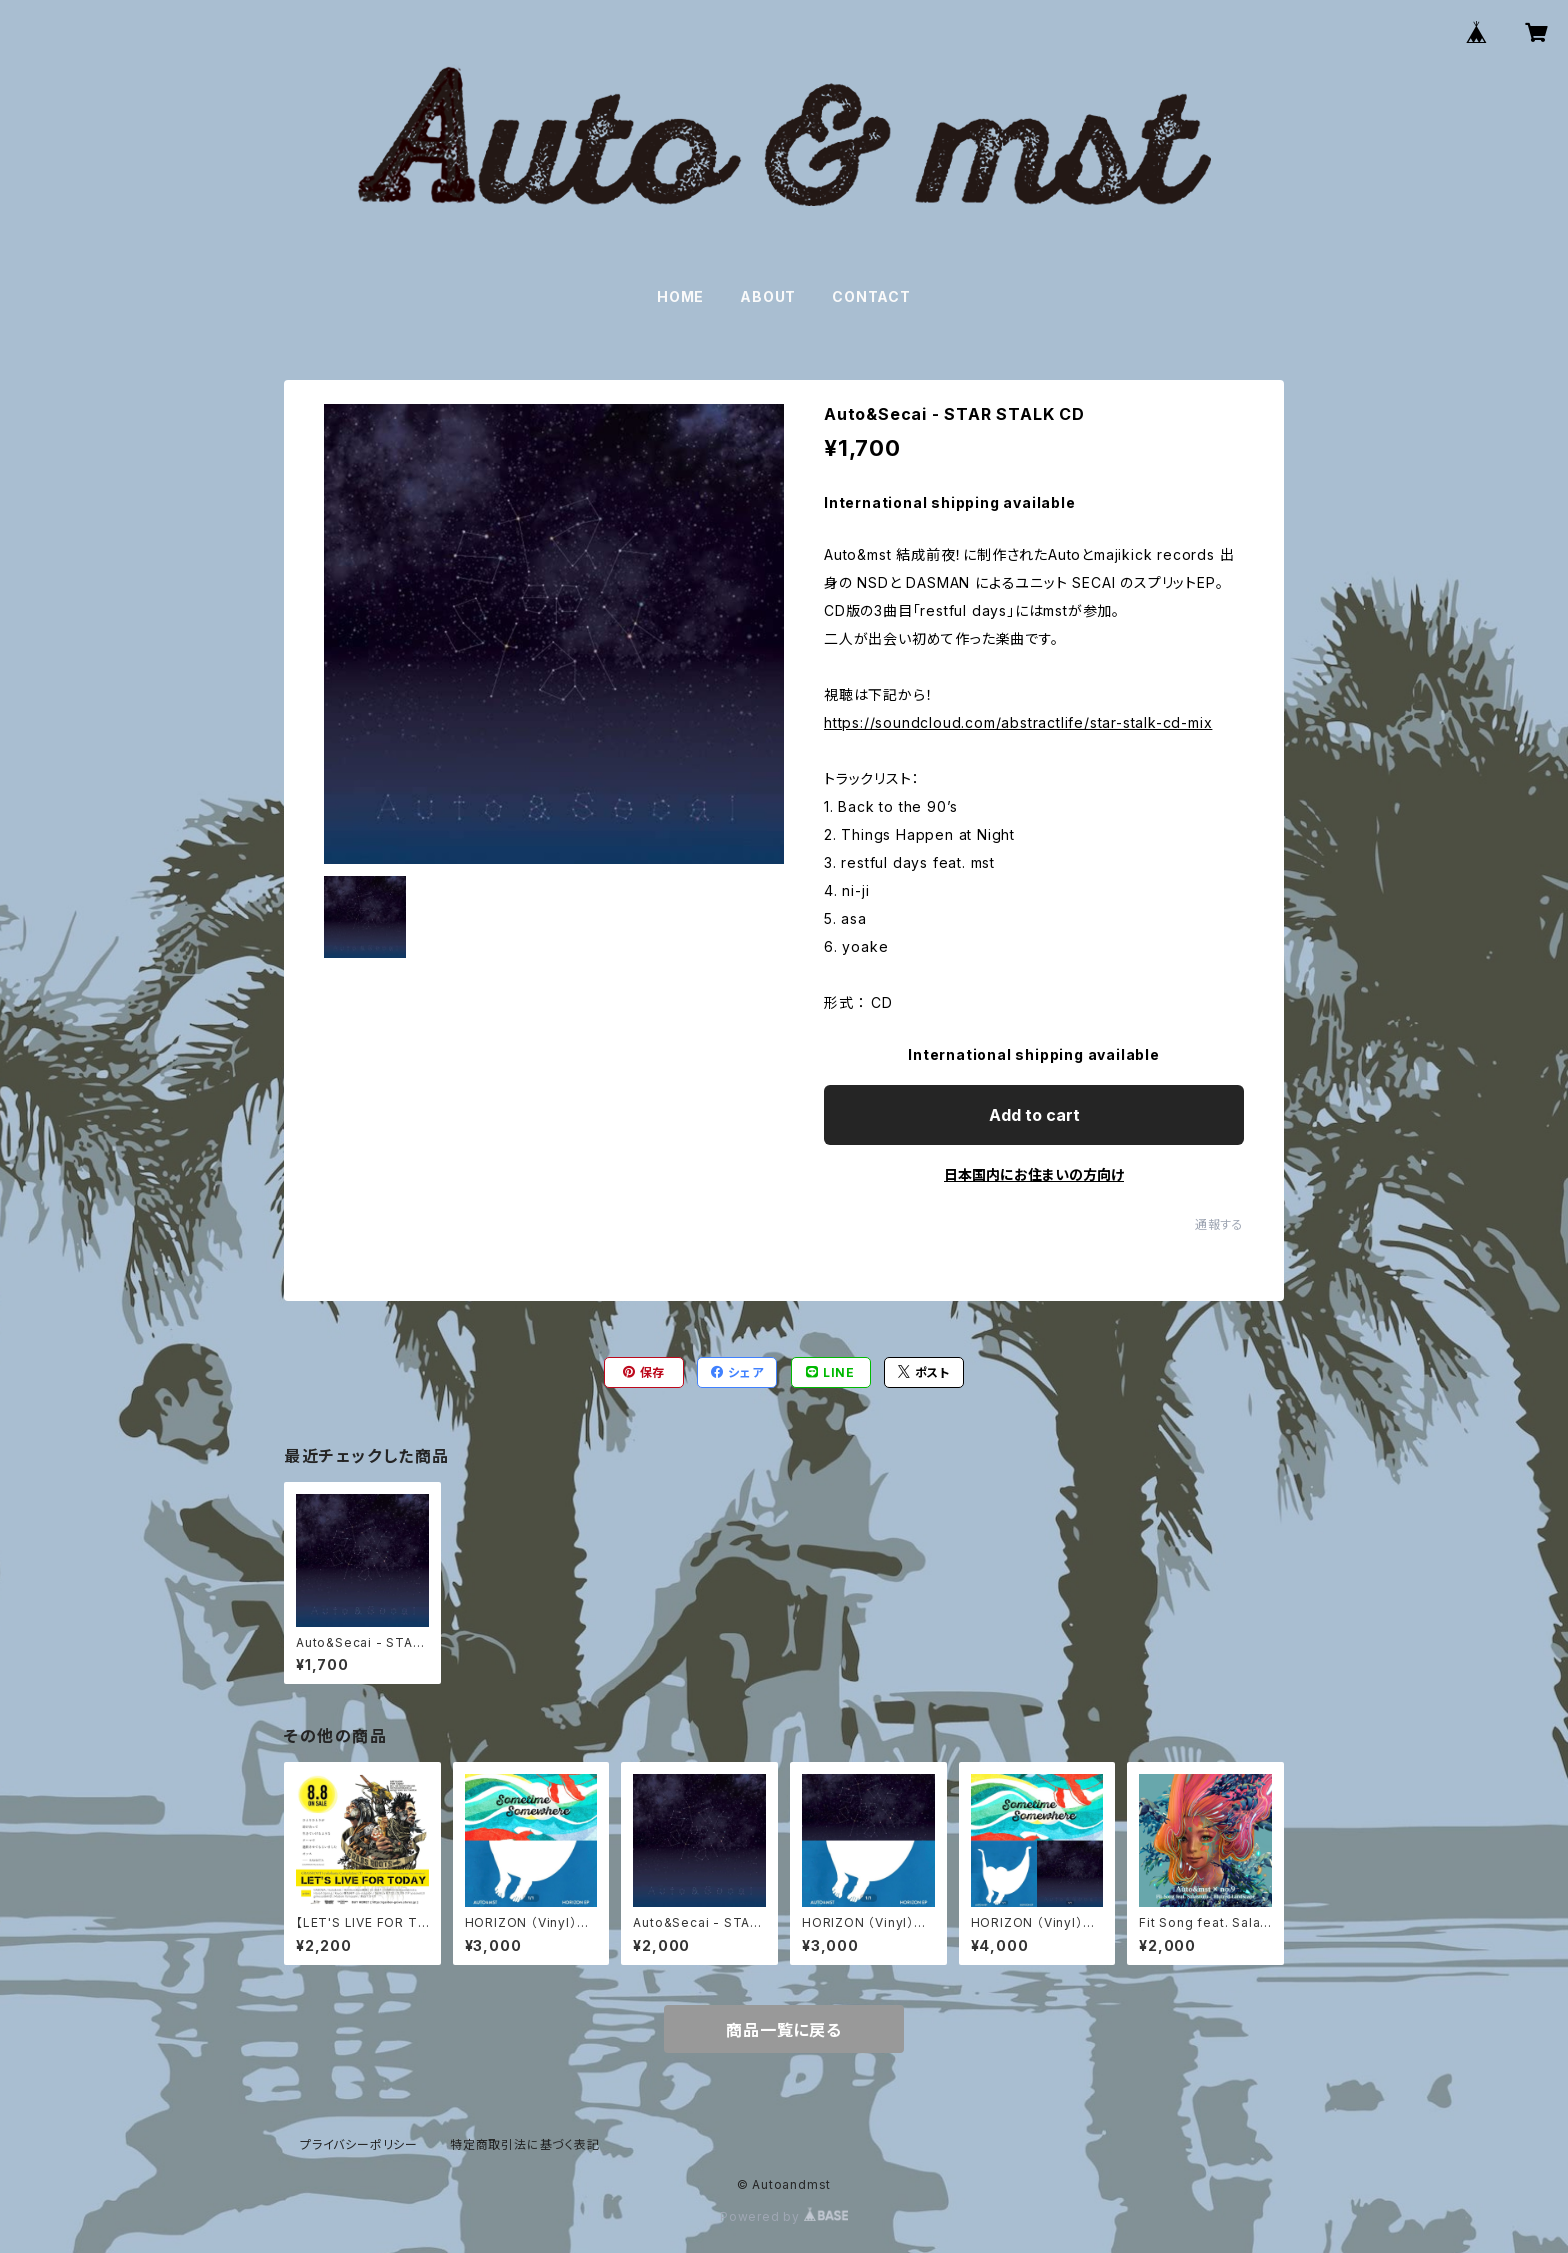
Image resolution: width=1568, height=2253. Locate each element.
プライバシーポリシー (359, 2144)
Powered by (784, 2216)
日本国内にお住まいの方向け (1034, 1174)
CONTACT (871, 296)
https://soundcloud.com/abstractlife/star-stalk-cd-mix (1018, 722)
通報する (1219, 1224)
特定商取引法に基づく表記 (525, 2144)
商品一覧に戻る (784, 2030)
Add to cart (1034, 1115)
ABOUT (768, 296)
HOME (680, 296)
